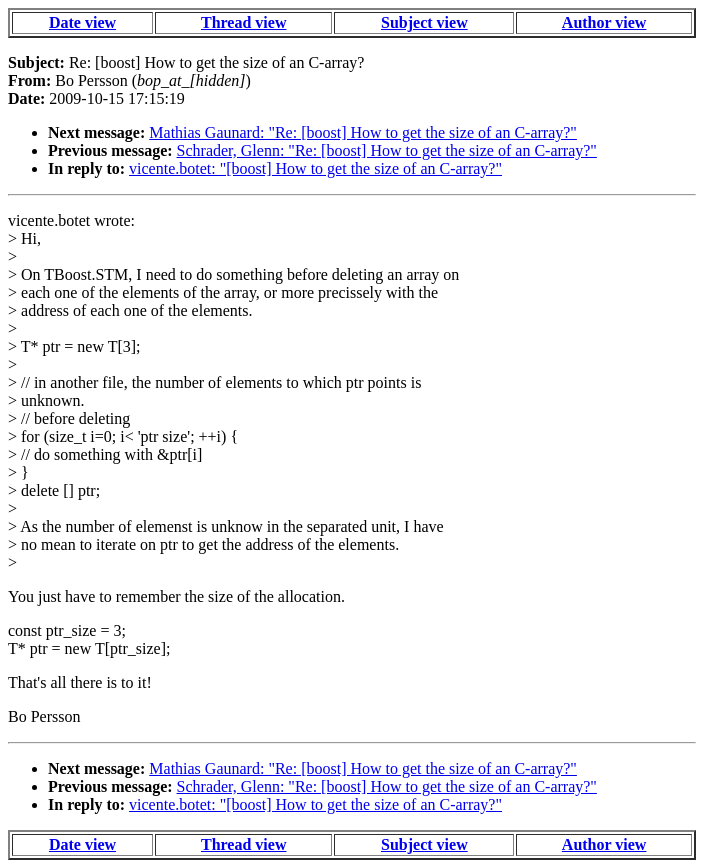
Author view (604, 22)
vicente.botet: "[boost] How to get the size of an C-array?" (315, 168)
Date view (82, 22)
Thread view (243, 22)
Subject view (424, 22)
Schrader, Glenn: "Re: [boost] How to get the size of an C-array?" (387, 150)
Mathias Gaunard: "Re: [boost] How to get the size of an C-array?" (363, 132)
